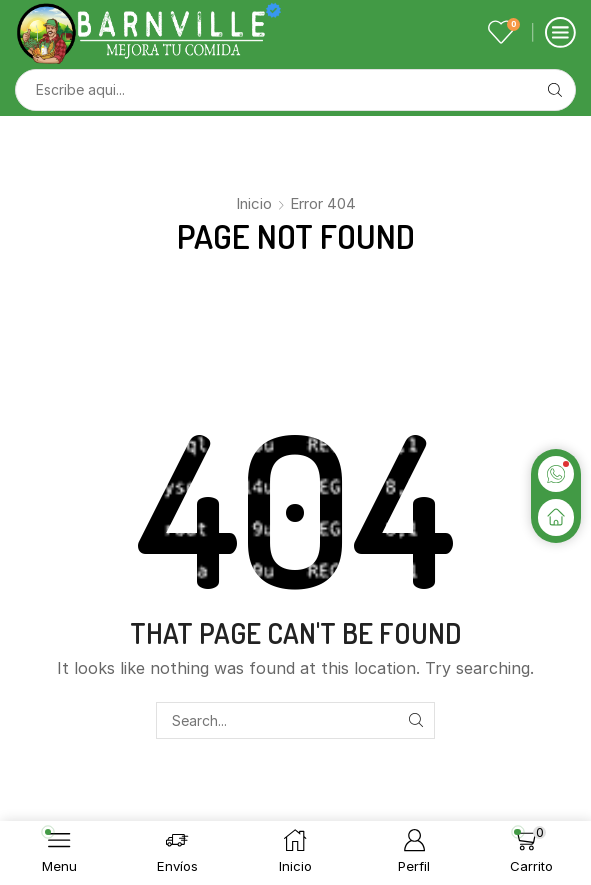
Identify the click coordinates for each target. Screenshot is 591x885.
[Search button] (555, 90)
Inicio (254, 203)
